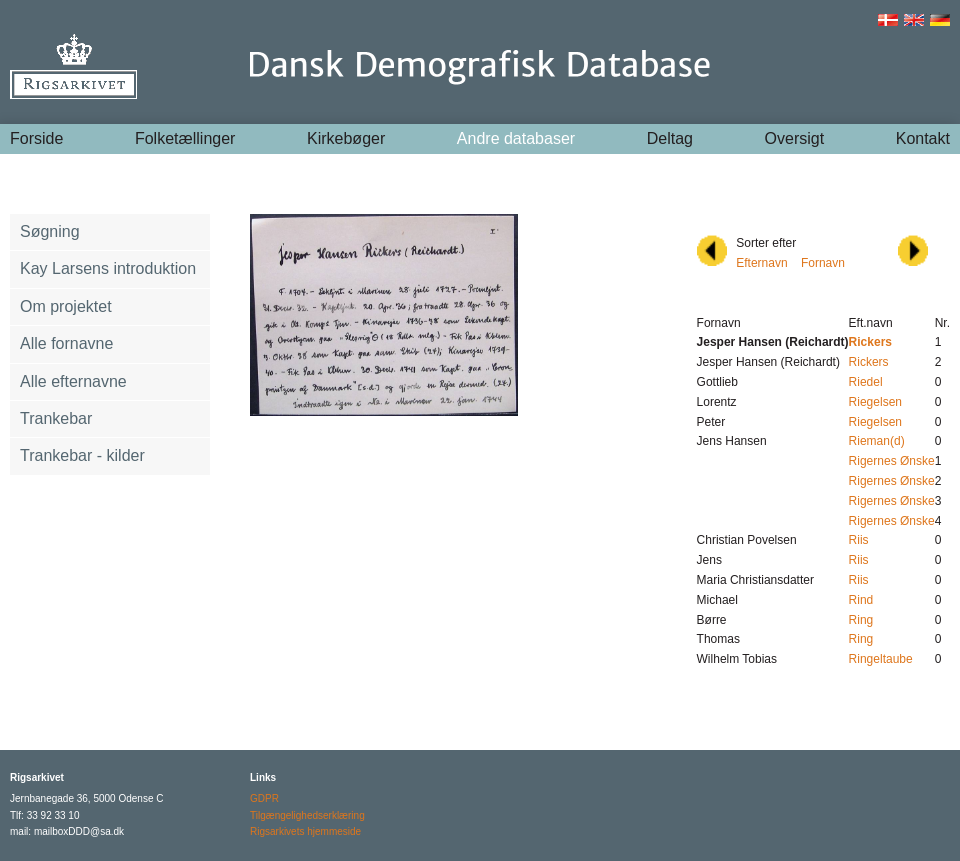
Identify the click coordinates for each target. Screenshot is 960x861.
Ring (861, 620)
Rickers (869, 362)
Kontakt (923, 138)
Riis (859, 540)
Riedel (866, 382)
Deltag (670, 138)
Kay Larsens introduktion (108, 268)
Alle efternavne (73, 381)
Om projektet (66, 306)
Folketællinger (185, 138)
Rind (861, 600)
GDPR (264, 798)
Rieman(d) (877, 441)
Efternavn (761, 263)
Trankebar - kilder (82, 455)
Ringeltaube (881, 659)
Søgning (50, 231)
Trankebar (56, 418)
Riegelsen (875, 402)
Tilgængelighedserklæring (307, 815)
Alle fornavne (66, 343)
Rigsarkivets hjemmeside (305, 831)
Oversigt (795, 138)
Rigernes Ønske (892, 461)
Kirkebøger (346, 138)
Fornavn (823, 263)
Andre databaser (516, 138)
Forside (36, 138)
